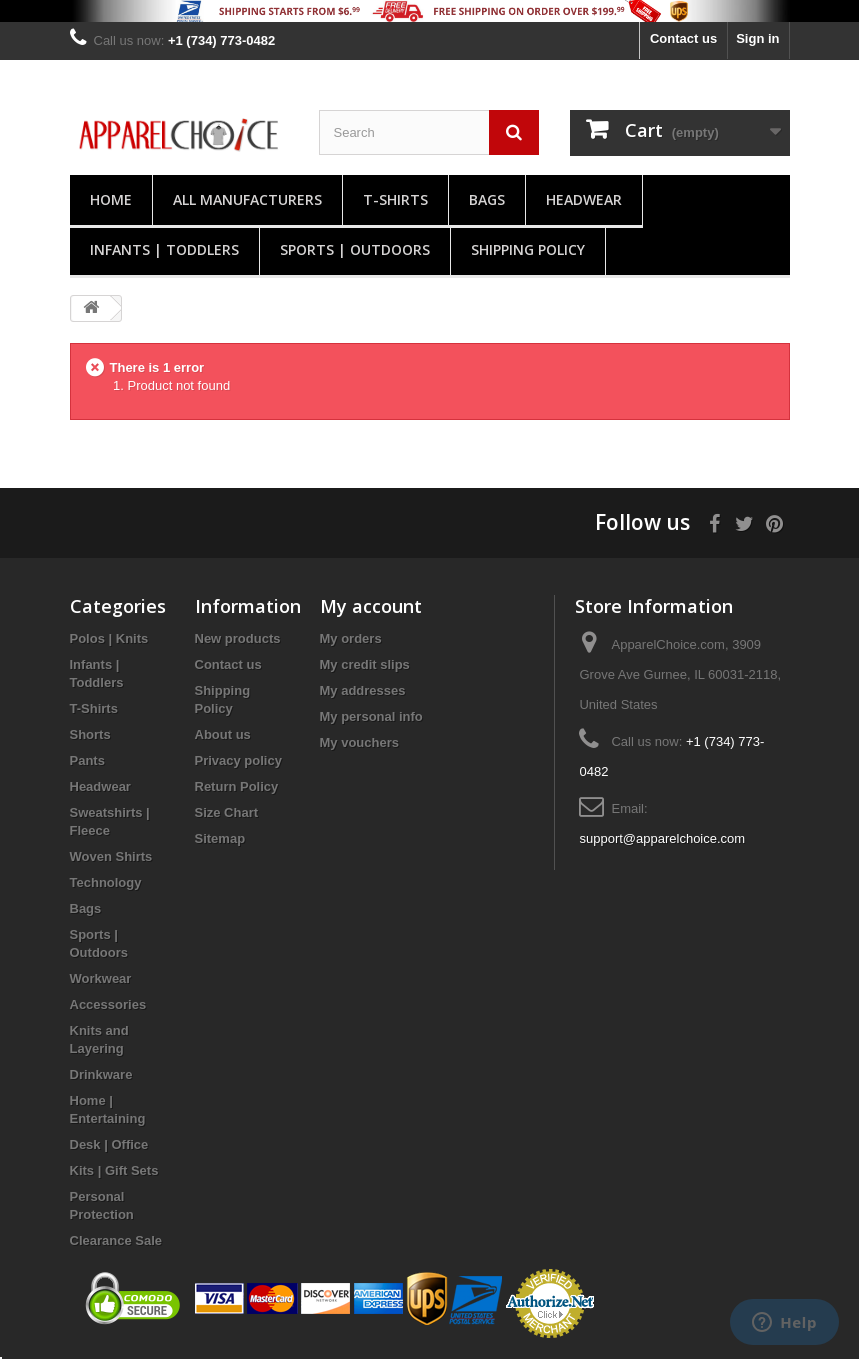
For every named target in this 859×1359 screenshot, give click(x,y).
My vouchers (359, 742)
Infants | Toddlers (164, 249)
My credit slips (365, 664)
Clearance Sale (116, 1240)
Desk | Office (109, 1144)
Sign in (757, 38)
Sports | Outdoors (355, 249)
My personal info (371, 716)
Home (111, 199)
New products (238, 638)
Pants (87, 760)
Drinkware (101, 1074)
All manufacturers (247, 199)
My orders (351, 638)
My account (371, 606)
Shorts (90, 734)
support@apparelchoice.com (662, 838)
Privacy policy (238, 760)
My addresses (363, 690)
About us (223, 734)
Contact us (683, 38)
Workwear (101, 978)
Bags (487, 199)
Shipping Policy (528, 249)
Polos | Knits (109, 638)
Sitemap (220, 838)
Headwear (584, 199)
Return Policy (237, 786)
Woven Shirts (111, 856)
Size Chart (227, 812)
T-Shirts (395, 199)
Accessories (108, 1004)
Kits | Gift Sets (114, 1170)
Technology (106, 882)
